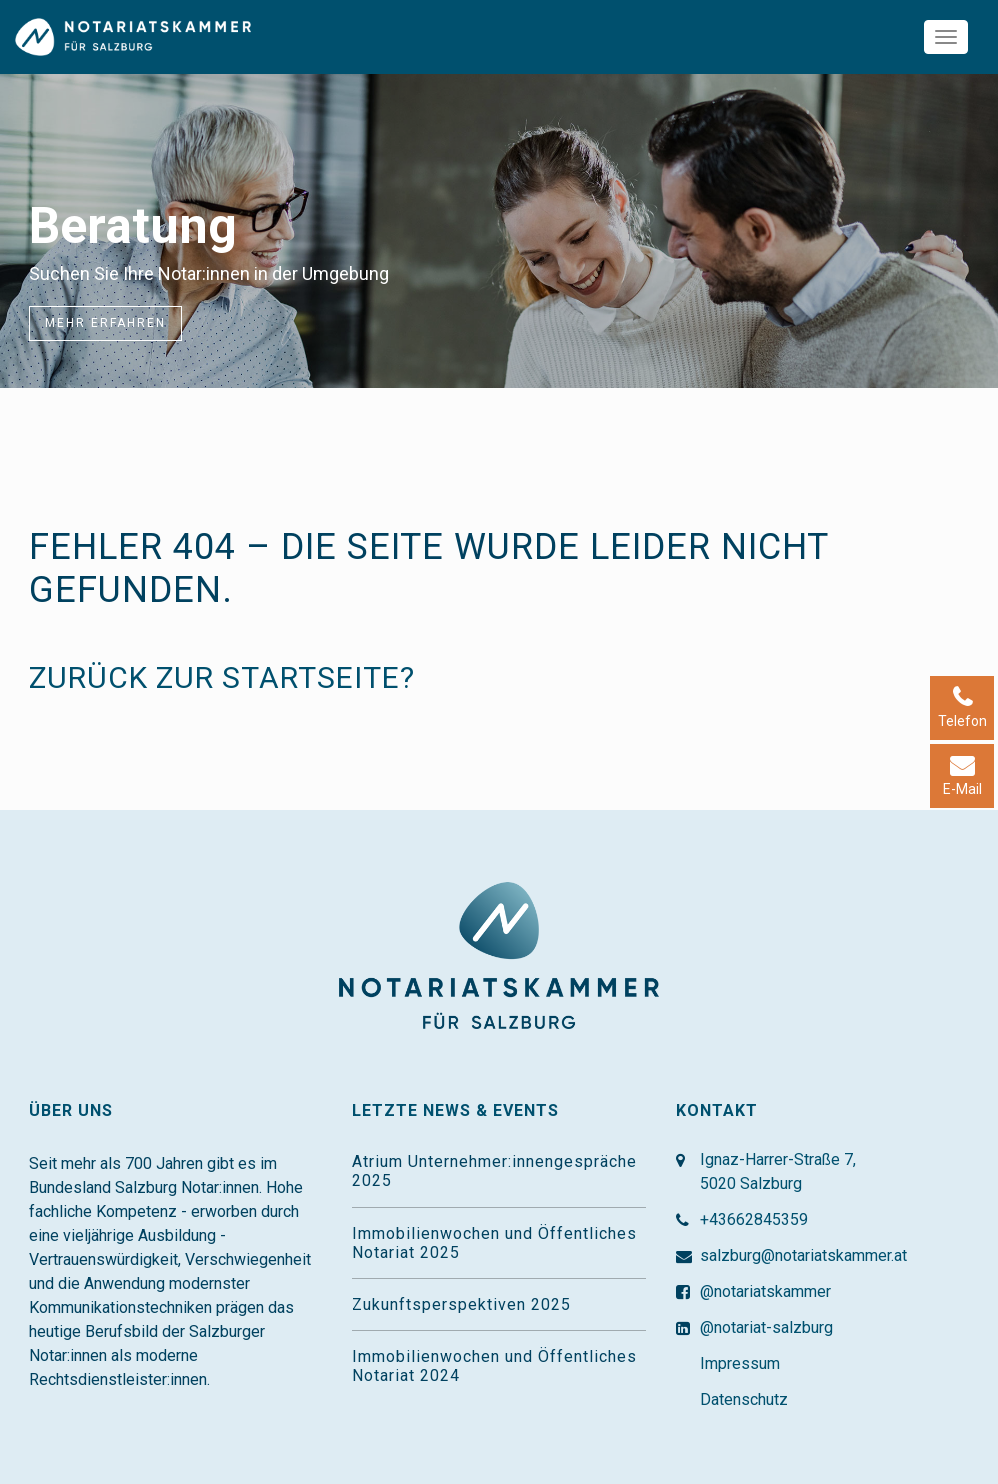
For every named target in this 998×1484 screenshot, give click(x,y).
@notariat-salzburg (766, 1327)
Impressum (740, 1363)
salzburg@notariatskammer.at (803, 1255)
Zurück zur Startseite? (222, 677)
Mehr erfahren (105, 323)
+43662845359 (754, 1219)
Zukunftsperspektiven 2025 (461, 1304)
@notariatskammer (765, 1291)
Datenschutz (744, 1399)
